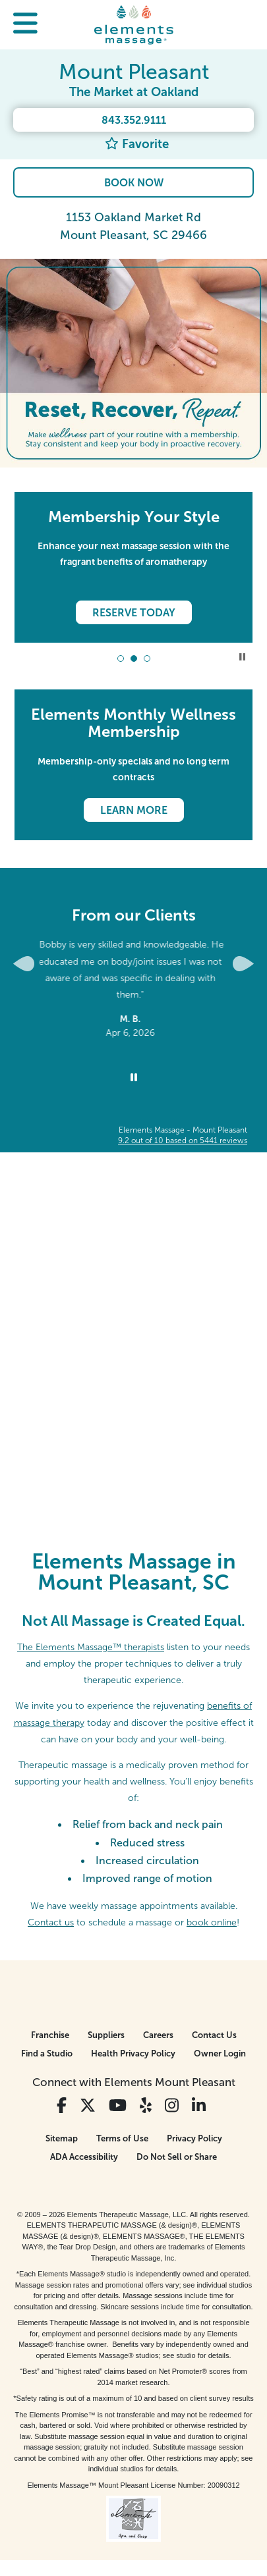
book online (212, 1922)
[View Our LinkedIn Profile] (199, 2105)
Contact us (51, 1922)
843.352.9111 (134, 120)
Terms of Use (122, 2138)
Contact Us (214, 2035)
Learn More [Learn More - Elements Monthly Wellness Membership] (133, 810)
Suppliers (106, 2035)
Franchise (50, 2035)
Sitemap (61, 2138)
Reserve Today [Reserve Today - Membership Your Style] (133, 612)
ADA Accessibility (84, 2157)
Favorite (137, 144)
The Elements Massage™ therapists (90, 1647)
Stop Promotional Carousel (242, 656)
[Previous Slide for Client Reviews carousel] (23, 963)
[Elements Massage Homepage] (133, 24)
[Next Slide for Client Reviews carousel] (243, 963)
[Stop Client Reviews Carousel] (134, 1078)
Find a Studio (47, 2053)
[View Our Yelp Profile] (145, 2105)
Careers (158, 2035)
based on (182, 1140)
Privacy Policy (194, 2138)
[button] (25, 24)
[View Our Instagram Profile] (172, 2105)
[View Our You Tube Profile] (118, 2105)
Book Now (133, 182)
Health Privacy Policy (133, 2053)
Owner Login (220, 2053)
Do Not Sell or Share (176, 2157)
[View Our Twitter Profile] (87, 2105)
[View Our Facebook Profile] (61, 2105)
